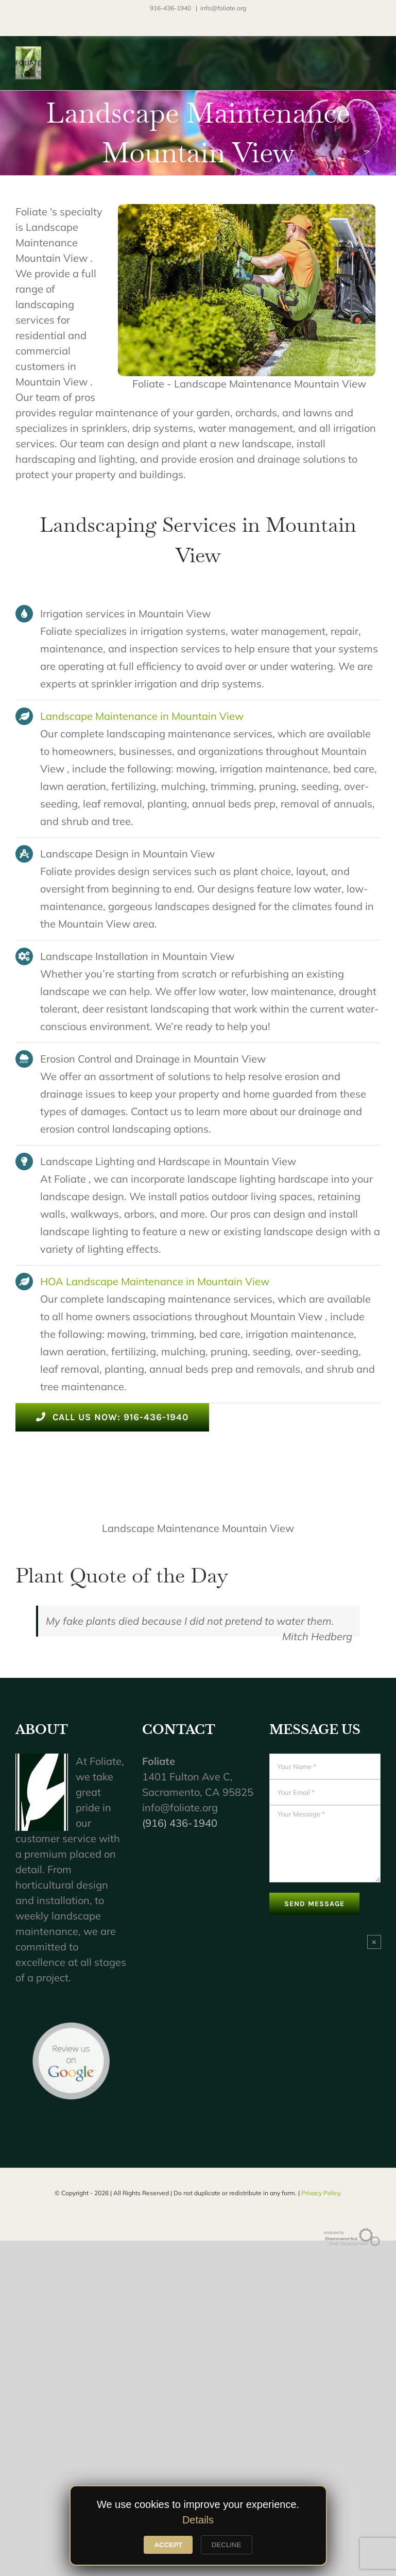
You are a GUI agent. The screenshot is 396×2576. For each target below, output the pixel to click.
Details (198, 2520)
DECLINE (227, 2545)
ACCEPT (168, 2545)
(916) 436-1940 (179, 1822)
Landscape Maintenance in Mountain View (142, 716)
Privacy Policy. (321, 2193)
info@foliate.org (223, 8)
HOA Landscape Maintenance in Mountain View (154, 1281)
